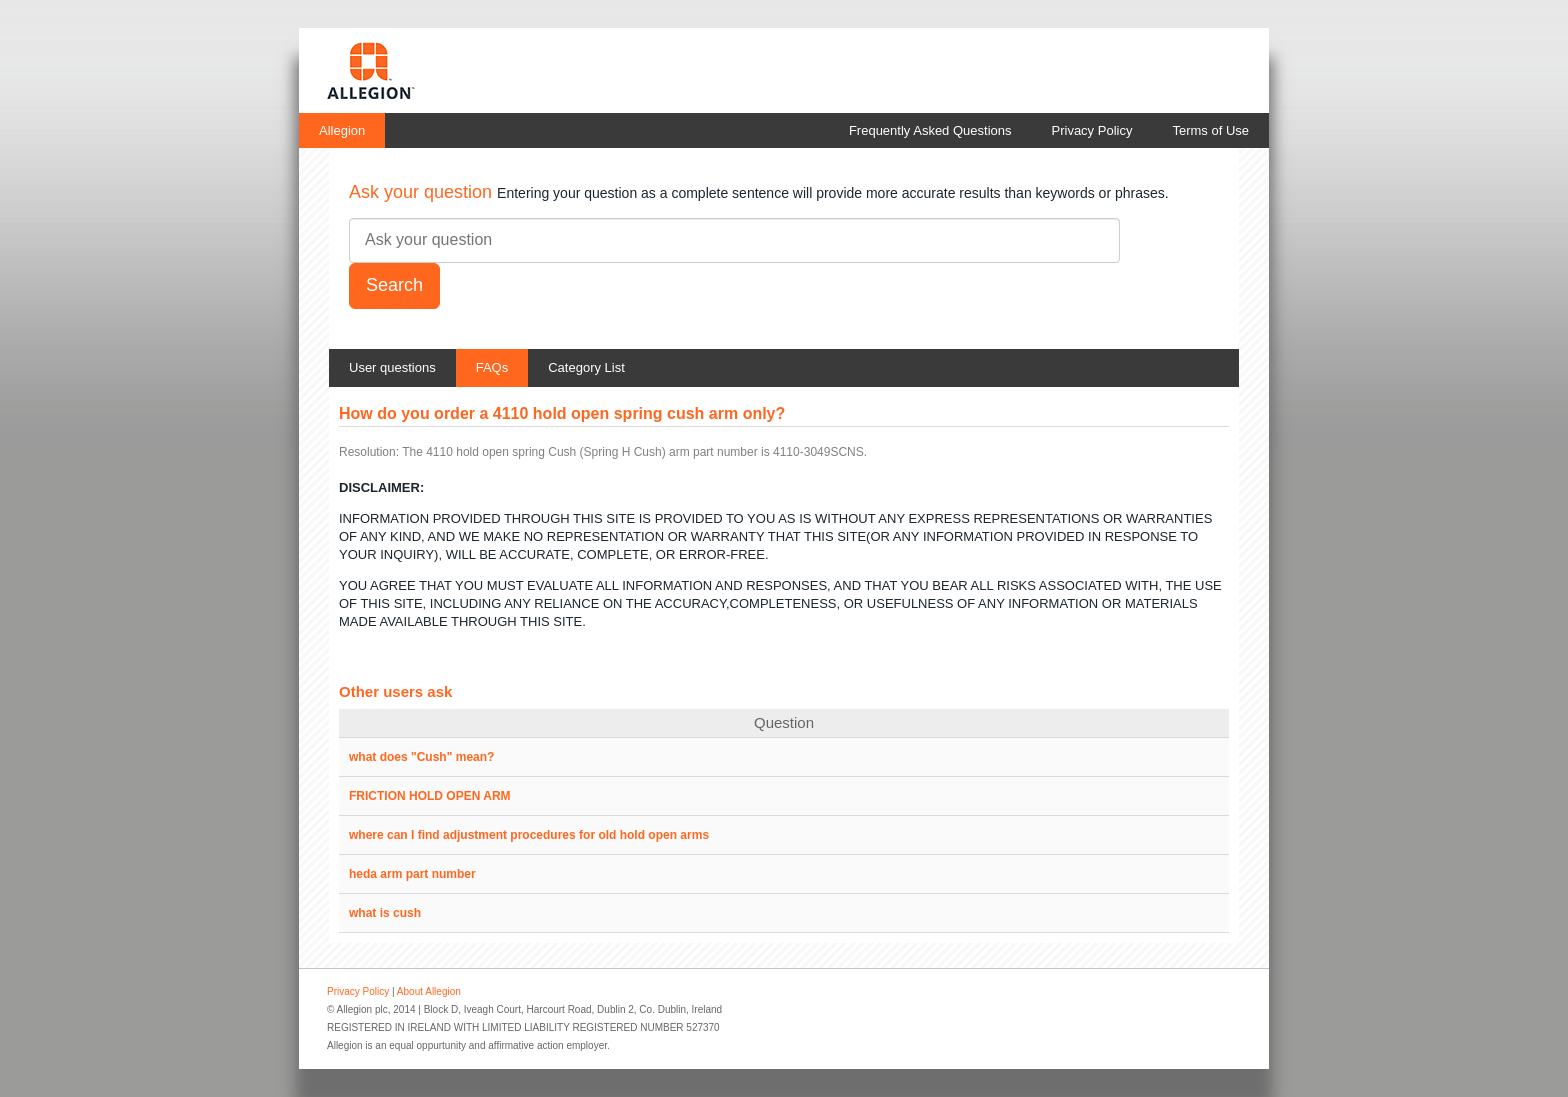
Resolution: (369, 452)
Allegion (342, 130)
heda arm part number (412, 874)
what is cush (385, 913)
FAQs (492, 367)
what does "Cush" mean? (421, 757)
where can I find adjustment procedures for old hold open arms (529, 835)
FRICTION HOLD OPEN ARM (430, 796)
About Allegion (429, 991)
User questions (392, 367)
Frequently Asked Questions (930, 130)
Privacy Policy (1092, 130)
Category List (586, 367)
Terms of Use (1210, 130)
